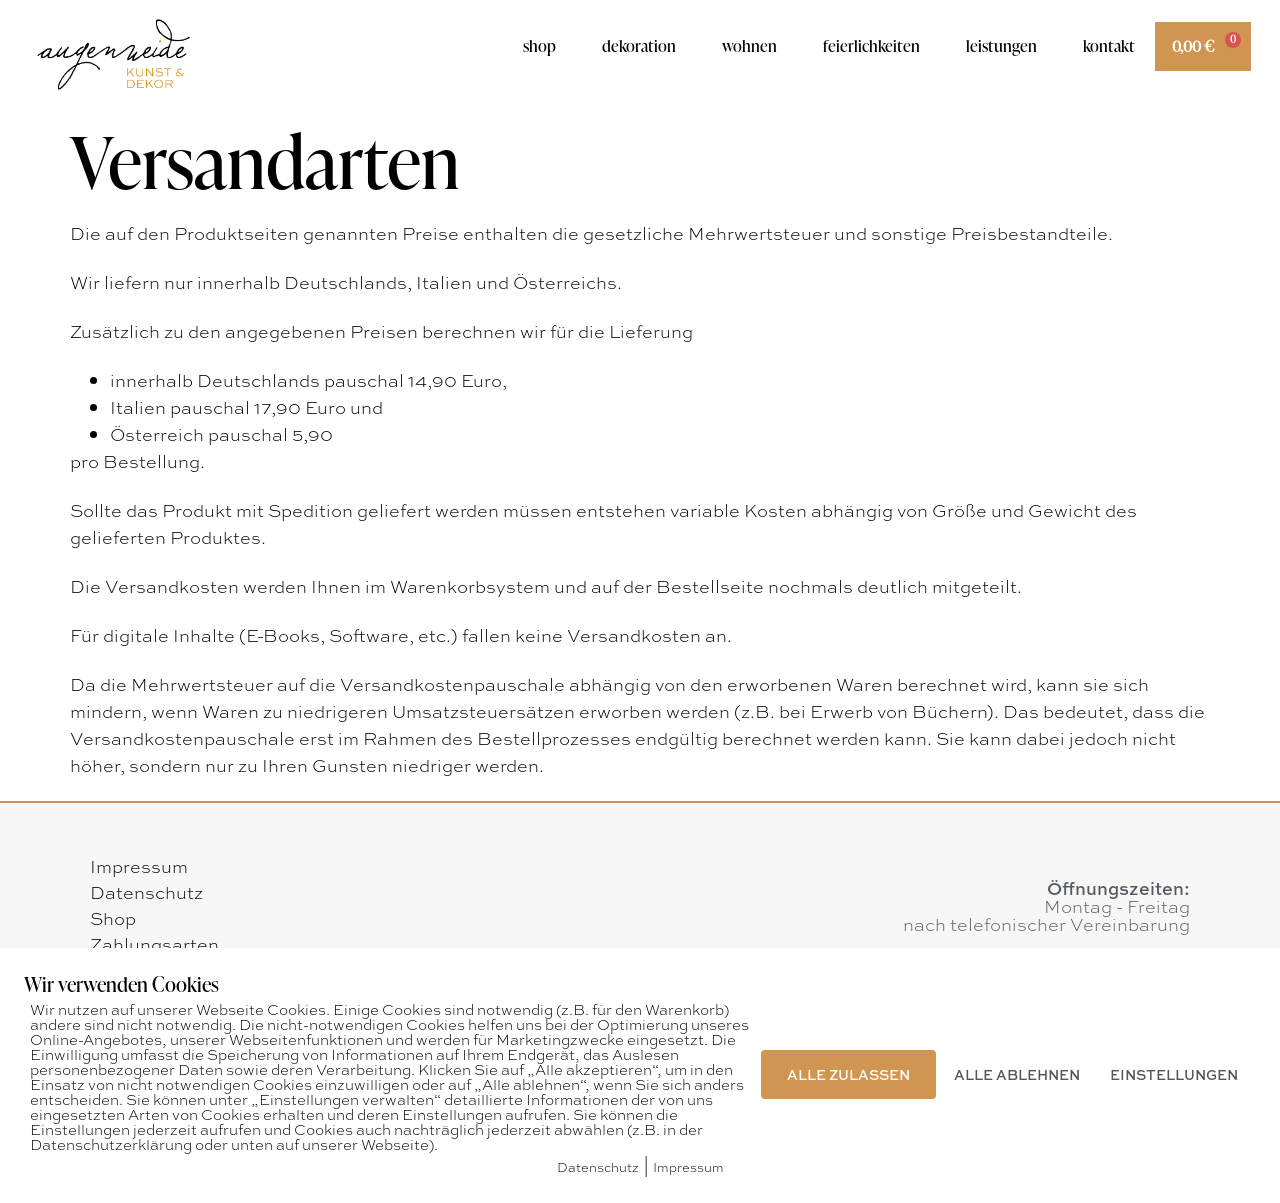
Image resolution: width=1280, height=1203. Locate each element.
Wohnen (749, 45)
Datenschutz (146, 892)
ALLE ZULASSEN (848, 1074)
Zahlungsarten (154, 944)
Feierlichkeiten (871, 45)
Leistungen (1001, 45)
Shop (539, 45)
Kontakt (1109, 45)
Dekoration (639, 45)
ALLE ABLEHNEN (1017, 1074)
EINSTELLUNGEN (1174, 1074)
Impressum (139, 866)
